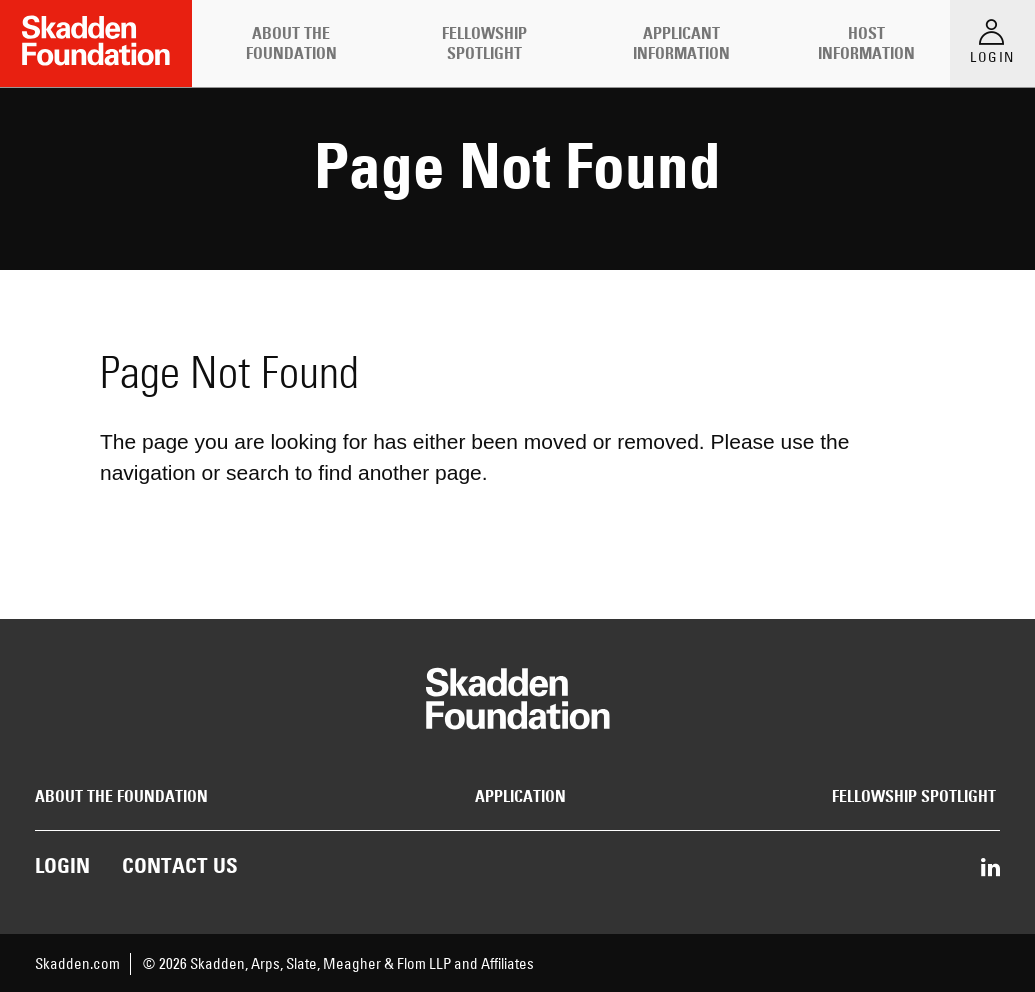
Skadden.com (77, 963)
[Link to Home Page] (96, 43)
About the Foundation (291, 42)
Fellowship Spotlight (484, 42)
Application (520, 796)
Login (62, 865)
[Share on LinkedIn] (990, 869)
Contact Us (180, 865)
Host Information (866, 42)
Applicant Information (681, 42)
